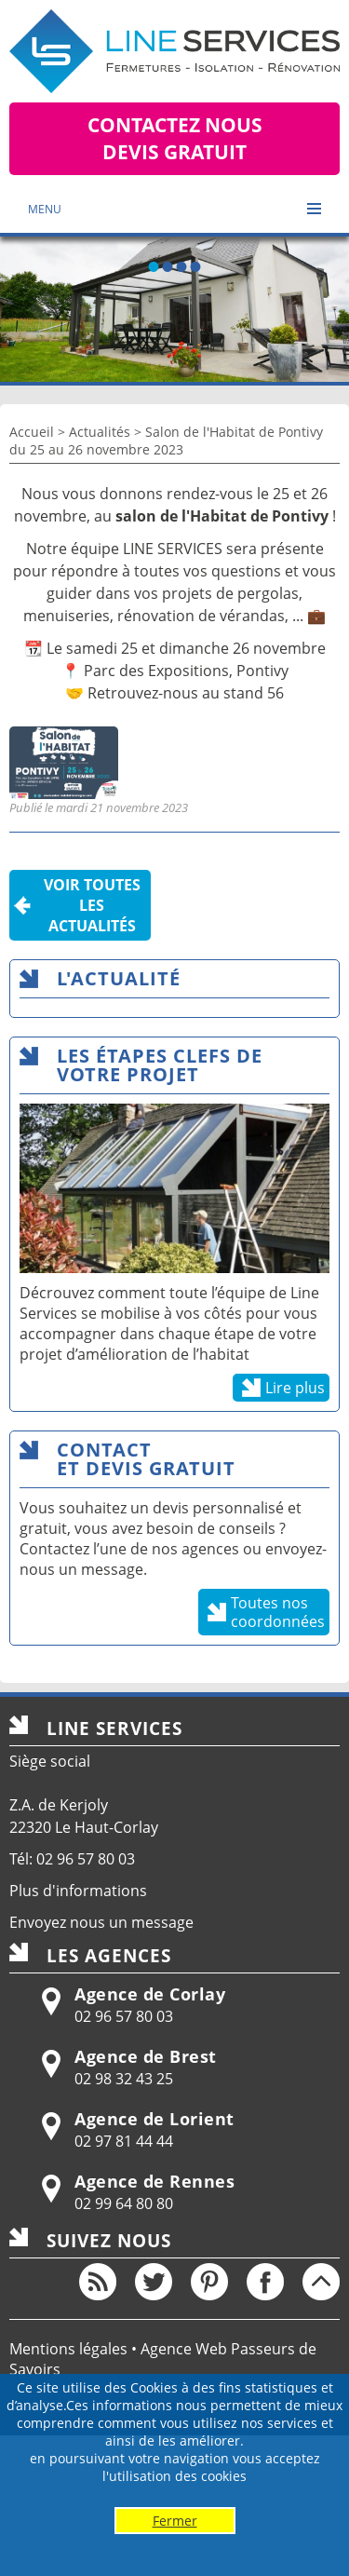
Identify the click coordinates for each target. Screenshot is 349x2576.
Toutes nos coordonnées (278, 1612)
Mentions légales (68, 2349)
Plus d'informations (78, 1890)
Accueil (31, 432)
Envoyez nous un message (101, 1922)
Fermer (175, 2520)
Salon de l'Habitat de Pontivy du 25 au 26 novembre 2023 (166, 440)
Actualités (99, 432)
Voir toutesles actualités (92, 905)
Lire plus (295, 1387)
